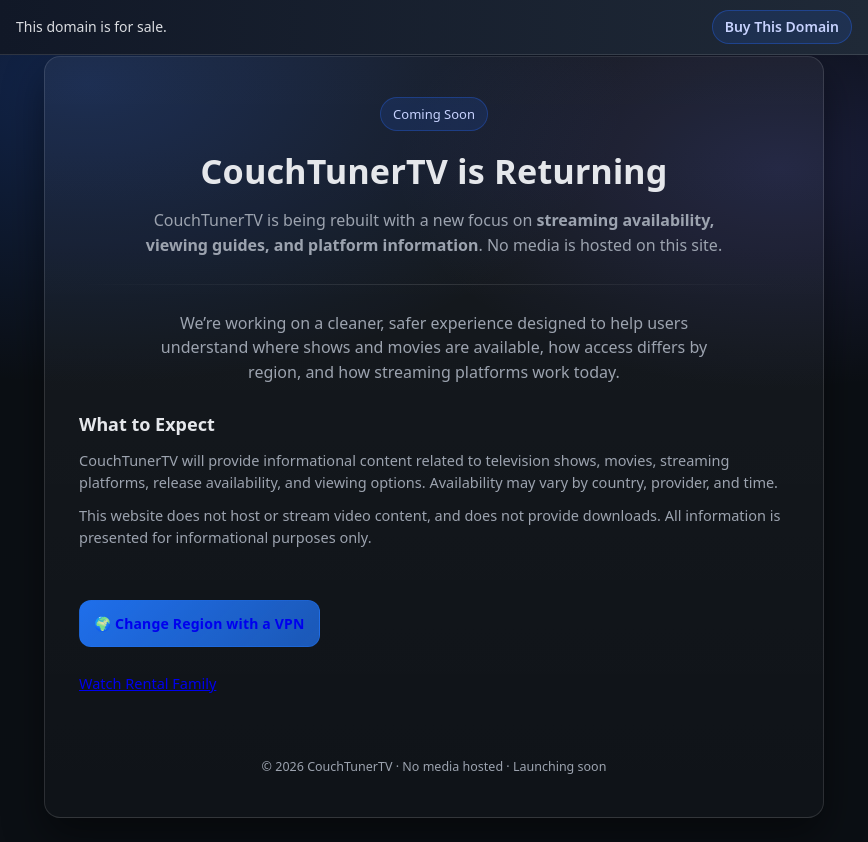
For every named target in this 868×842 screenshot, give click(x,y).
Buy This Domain (782, 26)
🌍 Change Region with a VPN (199, 623)
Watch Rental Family (147, 683)
